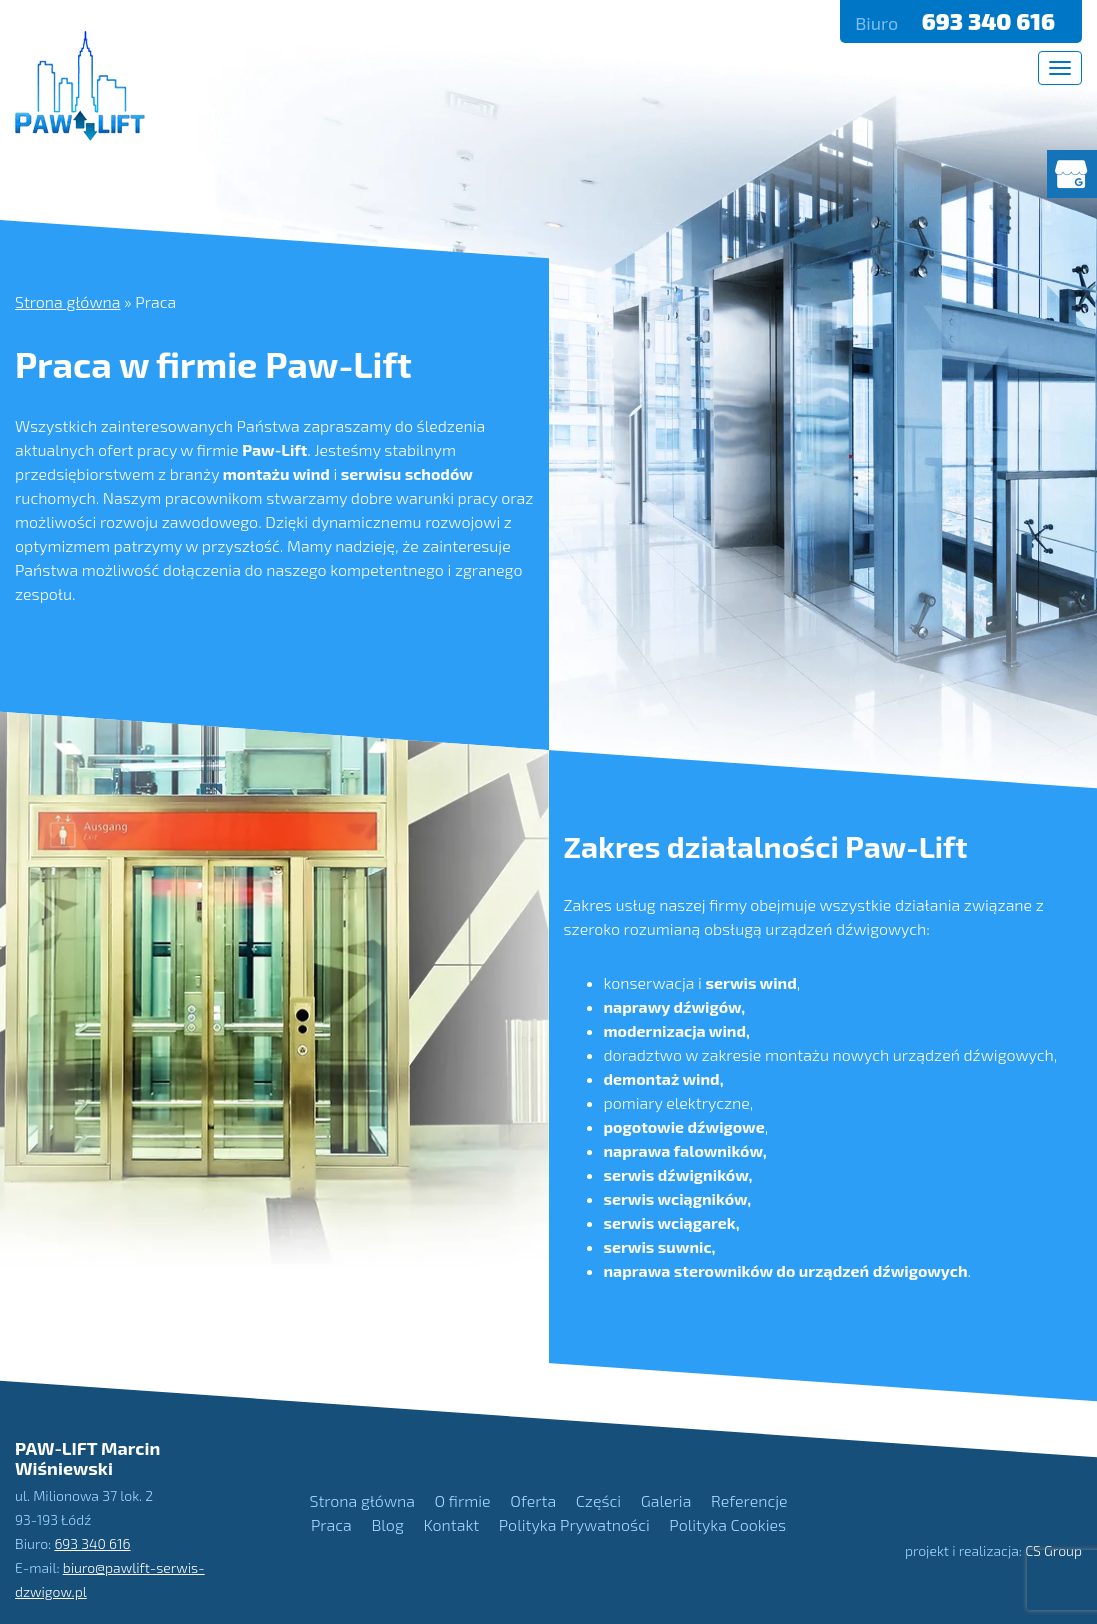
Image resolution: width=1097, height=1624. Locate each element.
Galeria (666, 1500)
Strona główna (67, 301)
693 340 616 (991, 21)
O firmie (463, 1500)
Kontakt (451, 1524)
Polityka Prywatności (574, 1524)
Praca (331, 1524)
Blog (387, 1524)
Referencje (749, 1500)
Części (598, 1500)
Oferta (533, 1500)
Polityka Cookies (727, 1524)
